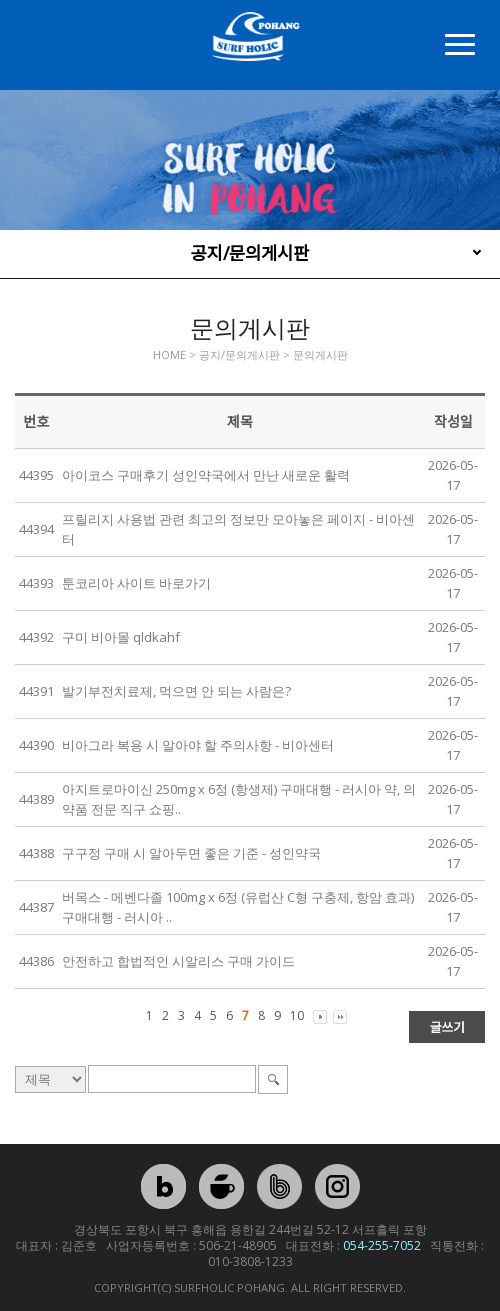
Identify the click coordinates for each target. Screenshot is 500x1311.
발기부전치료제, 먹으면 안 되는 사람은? (176, 691)
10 (297, 1015)
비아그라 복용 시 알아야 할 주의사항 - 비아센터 (198, 745)
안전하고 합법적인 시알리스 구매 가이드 (178, 961)
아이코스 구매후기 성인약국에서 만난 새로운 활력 (206, 475)
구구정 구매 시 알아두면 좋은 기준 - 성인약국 (191, 853)
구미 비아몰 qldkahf (121, 637)
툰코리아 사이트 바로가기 (136, 583)
